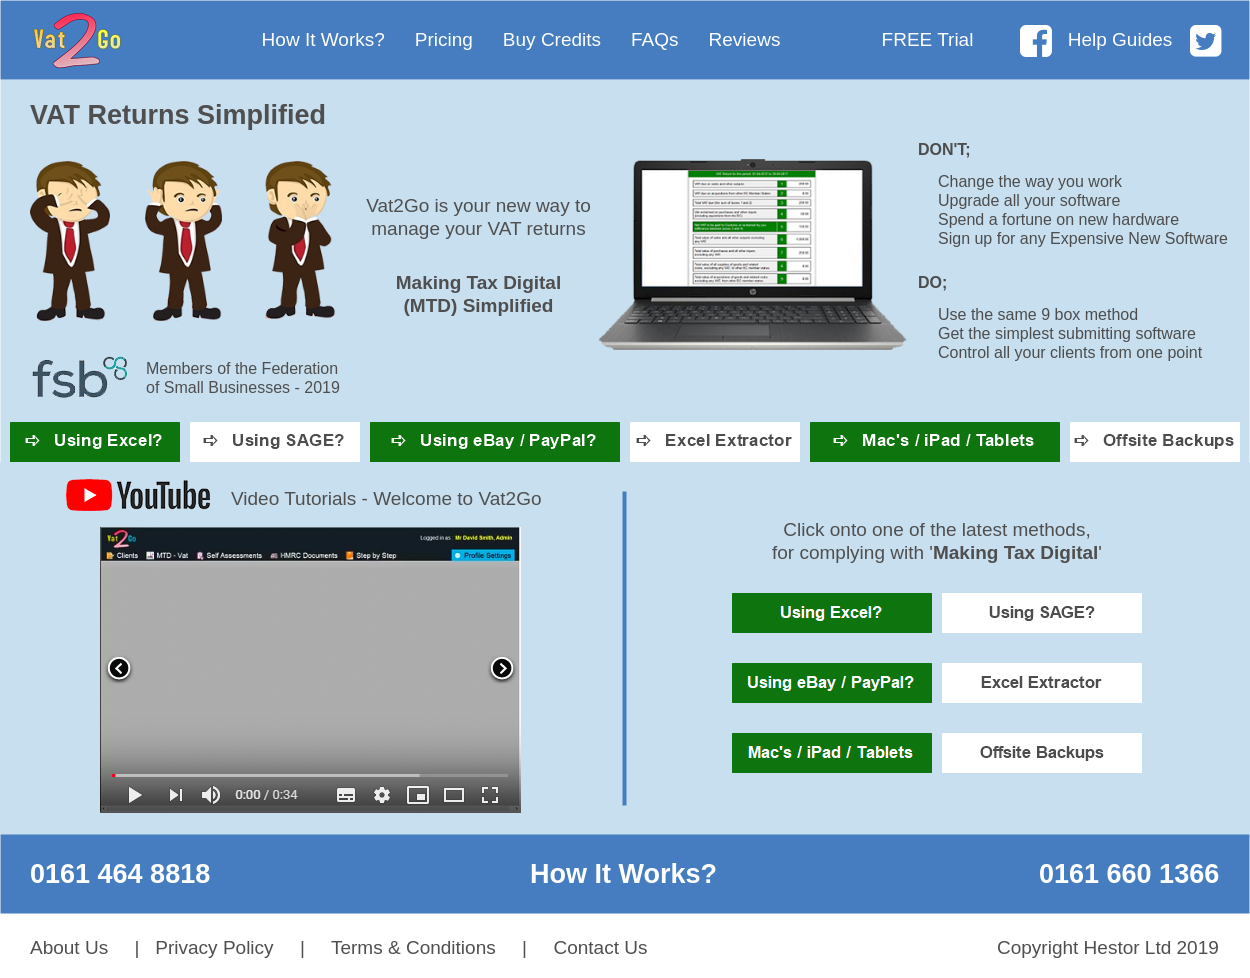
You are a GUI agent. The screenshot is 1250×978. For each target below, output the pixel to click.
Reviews (745, 39)
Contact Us (600, 947)
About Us (69, 947)
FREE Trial (928, 39)
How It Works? (323, 39)
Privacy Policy (214, 947)
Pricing (444, 39)
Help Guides (1120, 39)
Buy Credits (552, 39)
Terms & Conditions (413, 947)
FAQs (655, 39)
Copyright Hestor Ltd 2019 (1108, 947)
